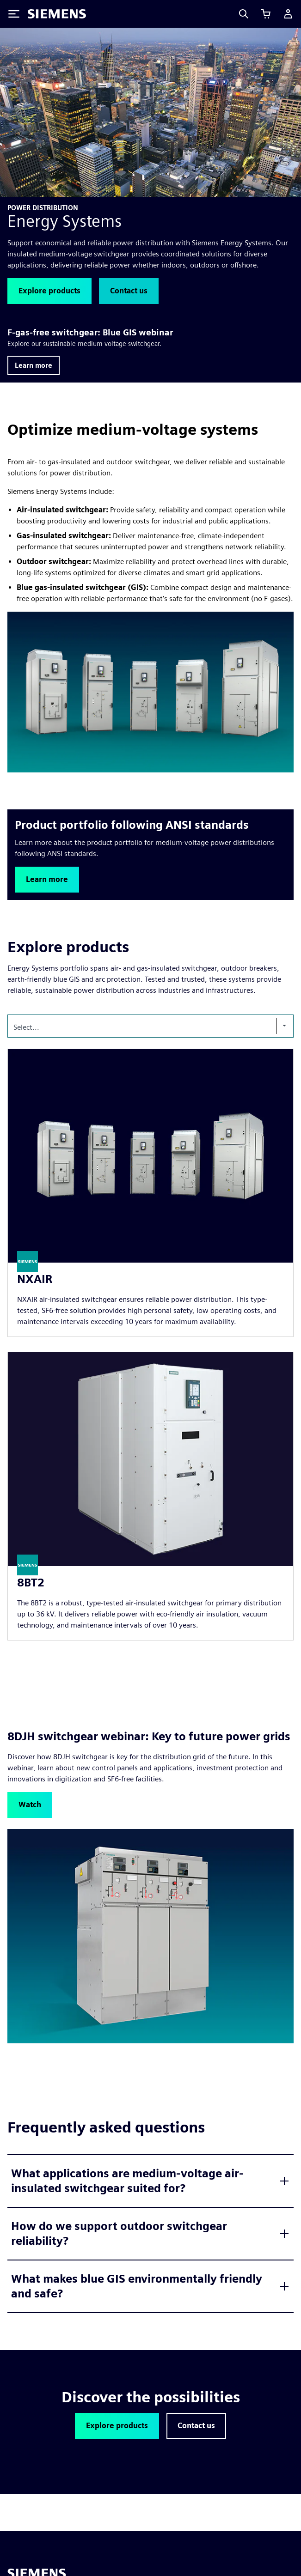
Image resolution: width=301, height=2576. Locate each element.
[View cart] (266, 14)
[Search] (243, 14)
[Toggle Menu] (13, 13)
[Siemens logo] (57, 13)
